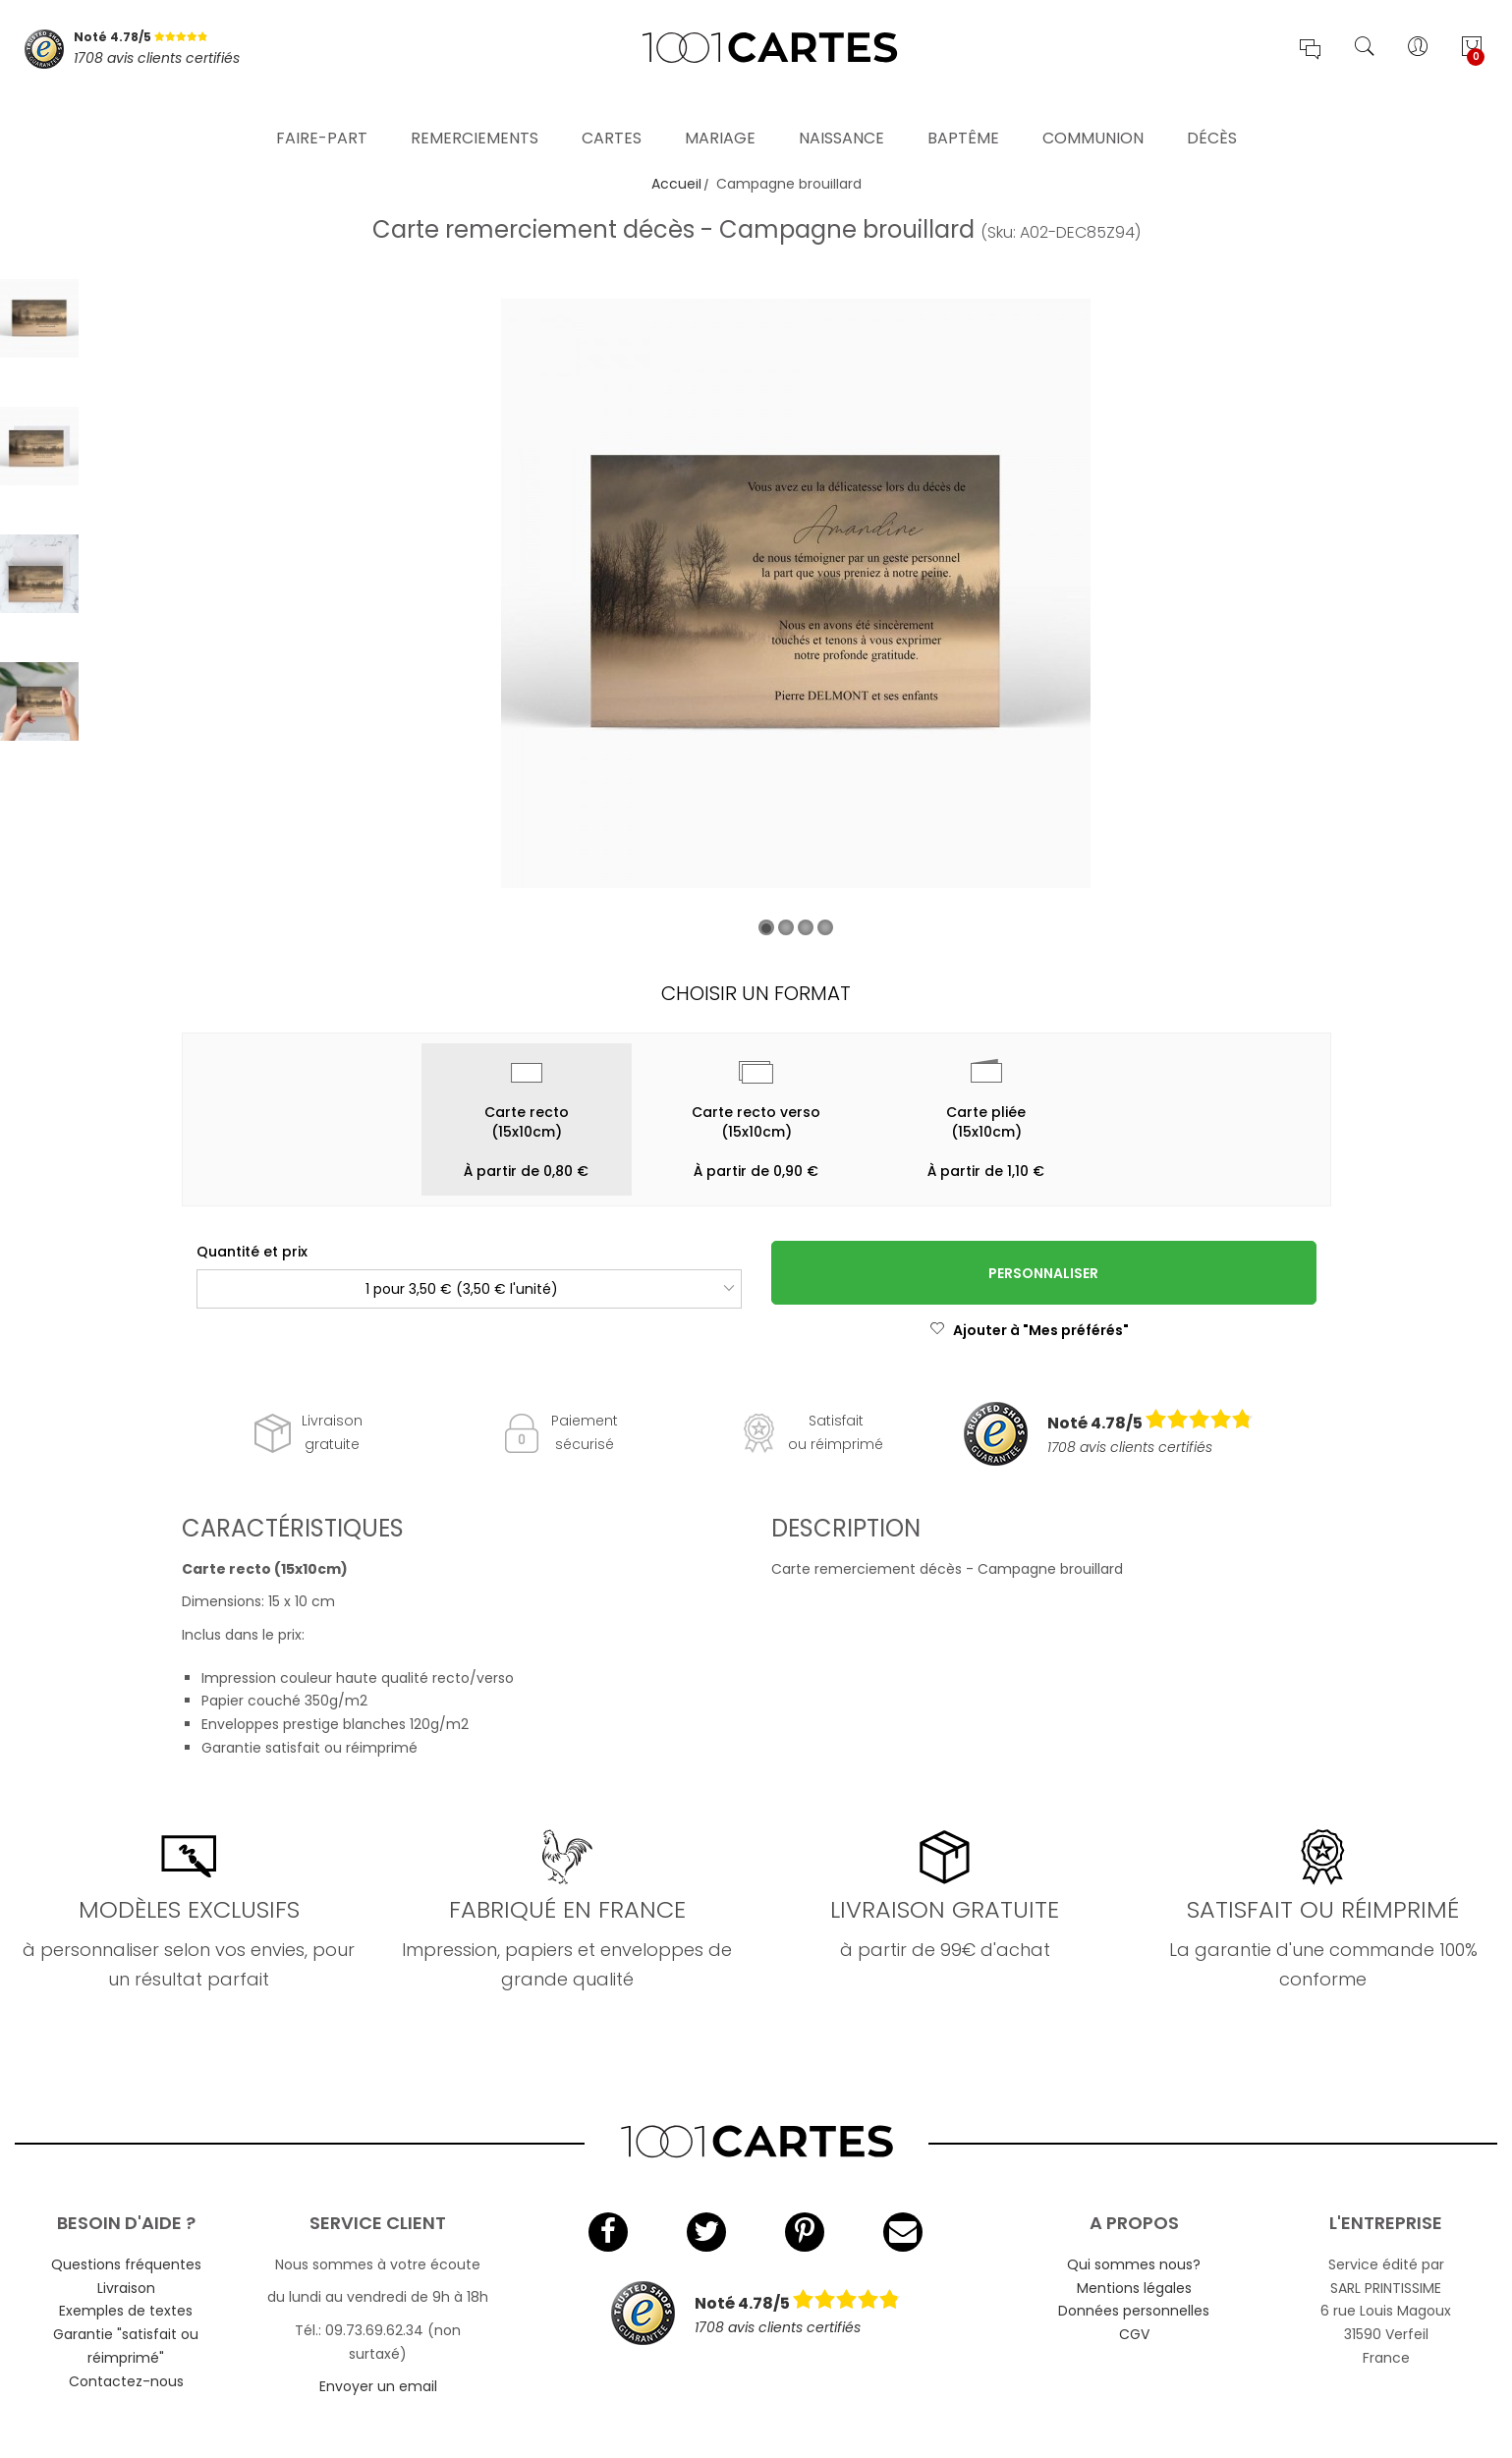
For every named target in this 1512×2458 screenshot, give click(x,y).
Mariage (720, 112)
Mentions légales (1134, 2288)
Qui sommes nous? (1134, 2264)
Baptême (963, 112)
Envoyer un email (378, 2386)
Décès (1212, 112)
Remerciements (474, 112)
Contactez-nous (126, 2381)
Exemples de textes (126, 2310)
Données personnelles (1133, 2310)
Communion (1093, 112)
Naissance (841, 112)
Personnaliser (1043, 1273)
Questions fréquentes (126, 2264)
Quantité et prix (252, 1251)
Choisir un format (756, 993)
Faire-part (321, 112)
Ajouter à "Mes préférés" (1029, 1330)
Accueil (676, 184)
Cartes (612, 112)
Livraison (126, 2288)
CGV (1134, 2334)
